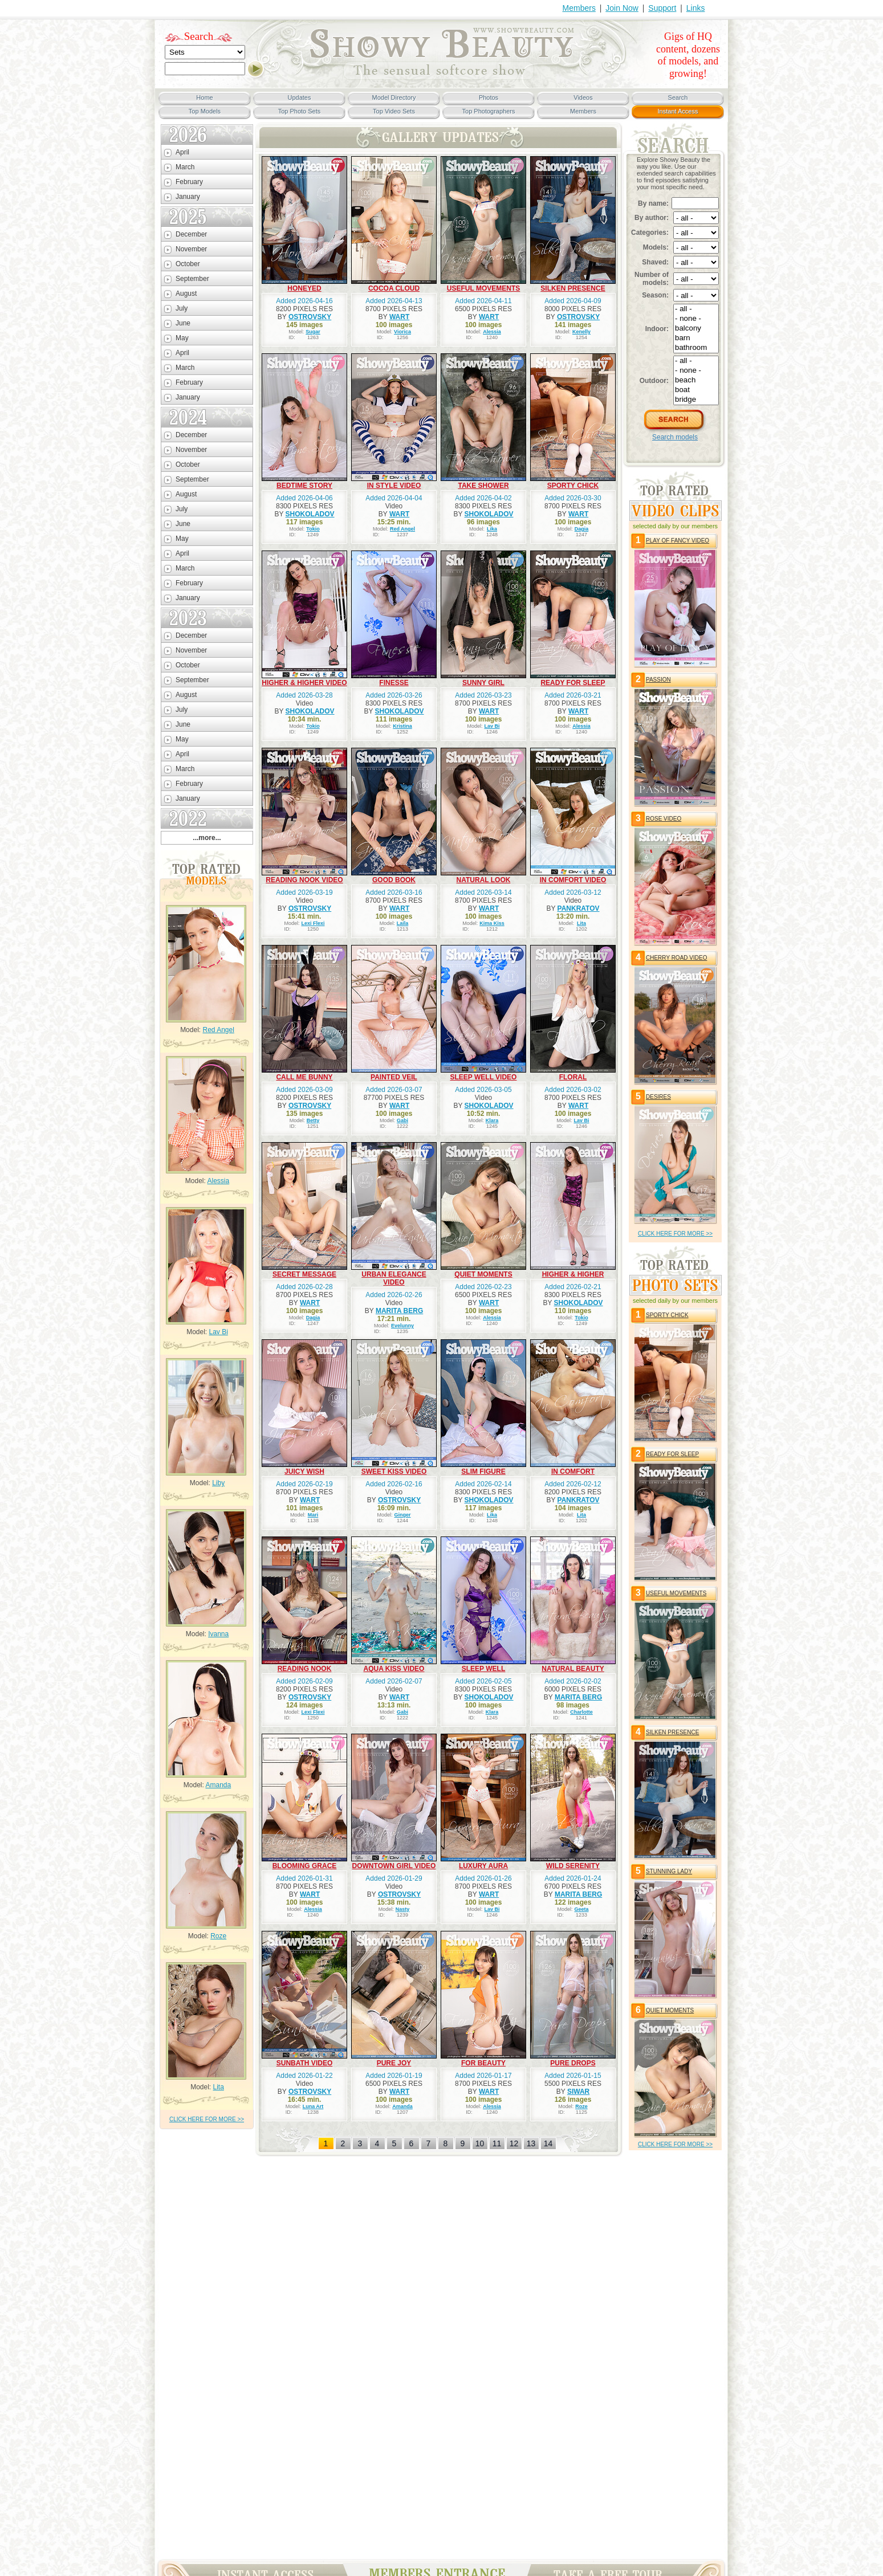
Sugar (313, 332)
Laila (403, 923)
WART (399, 317)
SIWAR (578, 2092)
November (191, 249)
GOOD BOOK (394, 880)
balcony (696, 328)
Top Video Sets (394, 111)
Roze (218, 1936)
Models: (656, 247)
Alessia (218, 1181)
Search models (675, 437)
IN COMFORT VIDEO (573, 880)
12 (514, 2143)
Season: (655, 295)
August (186, 293)
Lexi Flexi (312, 923)
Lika (492, 529)
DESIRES (658, 1097)
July (182, 308)
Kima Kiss (491, 923)
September (192, 279)
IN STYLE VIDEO (394, 486)
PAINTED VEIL (394, 1077)
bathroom (696, 348)
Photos (488, 97)
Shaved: (655, 262)
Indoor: (657, 329)
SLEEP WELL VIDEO (483, 1077)
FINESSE (393, 683)
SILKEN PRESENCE (572, 288)
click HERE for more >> (206, 2119)
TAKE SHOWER (483, 486)
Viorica (402, 332)
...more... (207, 838)
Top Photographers (488, 111)
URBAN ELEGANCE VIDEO (393, 1278)
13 (531, 2143)
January (188, 197)
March (185, 167)
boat (696, 390)
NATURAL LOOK (484, 880)
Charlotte (581, 1712)
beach (696, 380)
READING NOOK (305, 1669)
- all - (696, 309)
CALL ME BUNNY (304, 1077)
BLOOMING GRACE (304, 1866)
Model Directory (394, 97)
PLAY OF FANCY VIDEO (677, 540)
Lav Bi (218, 1332)
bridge (696, 400)
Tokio (312, 529)
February (189, 182)
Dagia (582, 529)
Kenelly (581, 332)
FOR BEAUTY (483, 2063)
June (183, 323)
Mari (313, 1515)
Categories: (650, 233)
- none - (696, 319)
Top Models (205, 111)
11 (497, 2143)
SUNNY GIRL (483, 683)
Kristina (402, 726)
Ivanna (218, 1634)
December (191, 234)
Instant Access (678, 111)
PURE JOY (394, 2063)
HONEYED (304, 288)
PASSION (658, 679)
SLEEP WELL (483, 1669)
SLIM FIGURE (483, 1472)
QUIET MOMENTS (483, 1274)
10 (480, 2143)
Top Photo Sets (299, 111)
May (182, 338)
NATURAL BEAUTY (573, 1669)
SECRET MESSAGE (304, 1274)
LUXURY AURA (483, 1866)
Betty (313, 1120)
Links (695, 8)
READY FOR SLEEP (572, 683)
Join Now (621, 8)
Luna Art (313, 2106)
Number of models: (651, 279)
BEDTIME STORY (304, 486)
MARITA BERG (399, 1311)
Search (199, 36)
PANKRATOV (579, 908)
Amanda (218, 1785)
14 (548, 2143)
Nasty (403, 1909)
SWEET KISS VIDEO (394, 1472)
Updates (299, 97)
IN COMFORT (573, 1472)
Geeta (582, 1909)
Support (662, 8)
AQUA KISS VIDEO (394, 1669)
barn (696, 338)
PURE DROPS (572, 2063)
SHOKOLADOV (310, 514)
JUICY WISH (304, 1472)
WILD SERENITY (573, 1866)
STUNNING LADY (669, 1871)
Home (204, 97)
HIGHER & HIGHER (573, 1274)
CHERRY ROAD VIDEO (676, 958)
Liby (218, 1483)
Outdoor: (654, 381)
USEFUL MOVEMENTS (483, 288)
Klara (492, 1120)
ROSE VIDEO (663, 819)
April (182, 152)
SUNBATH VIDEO (304, 2063)
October (188, 264)
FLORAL (573, 1077)
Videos (582, 97)
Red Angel (218, 1030)
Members (579, 8)
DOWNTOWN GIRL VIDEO (394, 1866)
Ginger (402, 1515)
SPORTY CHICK (573, 486)
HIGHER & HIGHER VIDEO (304, 683)
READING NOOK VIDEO (304, 880)
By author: (651, 218)
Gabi (402, 1120)
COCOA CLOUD (394, 288)
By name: (653, 203)
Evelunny (402, 1325)
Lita (218, 2087)
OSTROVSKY (309, 317)
